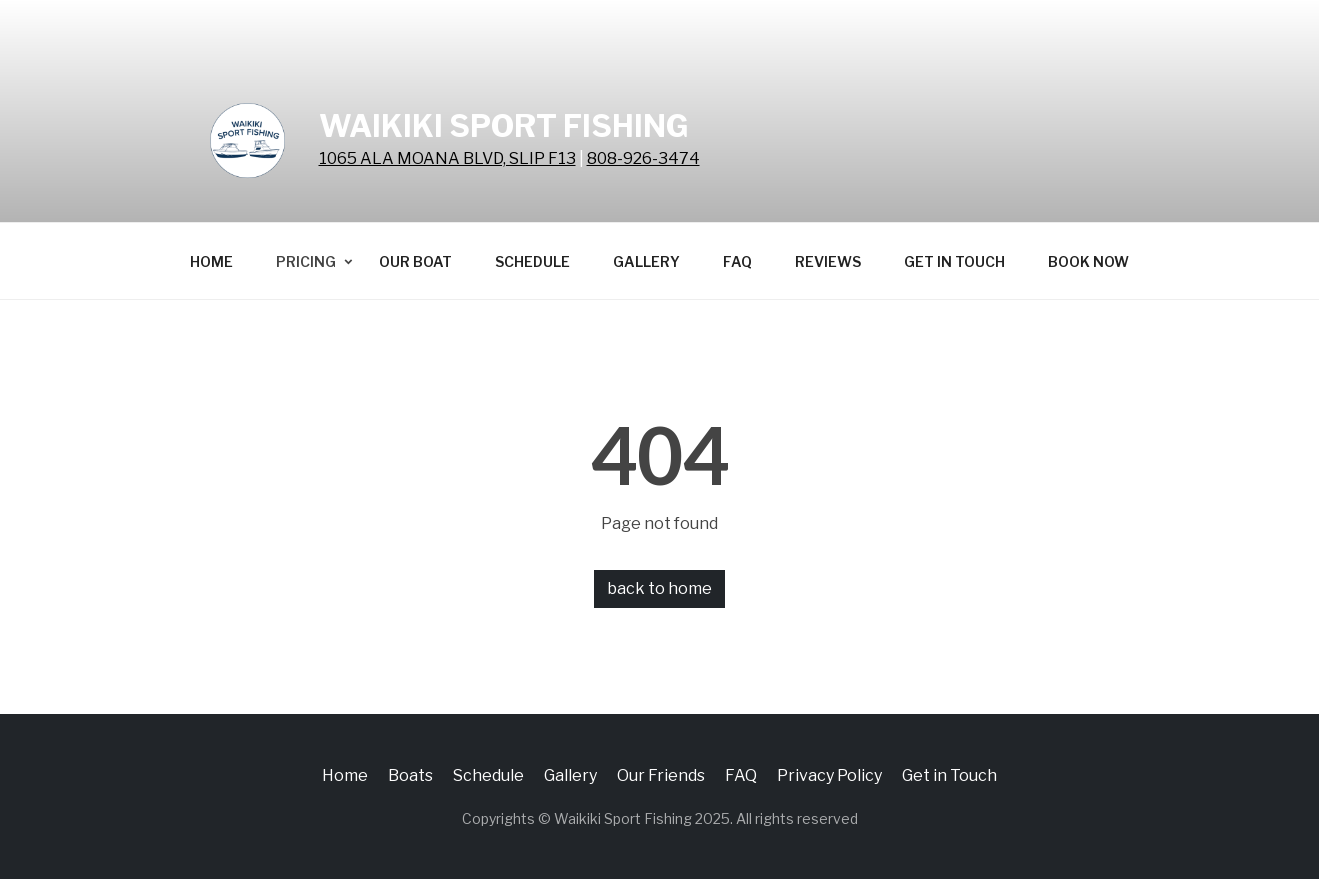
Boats (410, 775)
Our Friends (661, 775)
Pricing (306, 261)
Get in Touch (954, 261)
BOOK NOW (1088, 261)
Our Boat (415, 261)
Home (211, 261)
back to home (659, 588)
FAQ (737, 261)
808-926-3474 (643, 158)
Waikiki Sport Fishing (503, 126)
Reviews (828, 261)
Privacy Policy (829, 775)
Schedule (532, 261)
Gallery (646, 261)
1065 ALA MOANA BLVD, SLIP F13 (447, 158)
